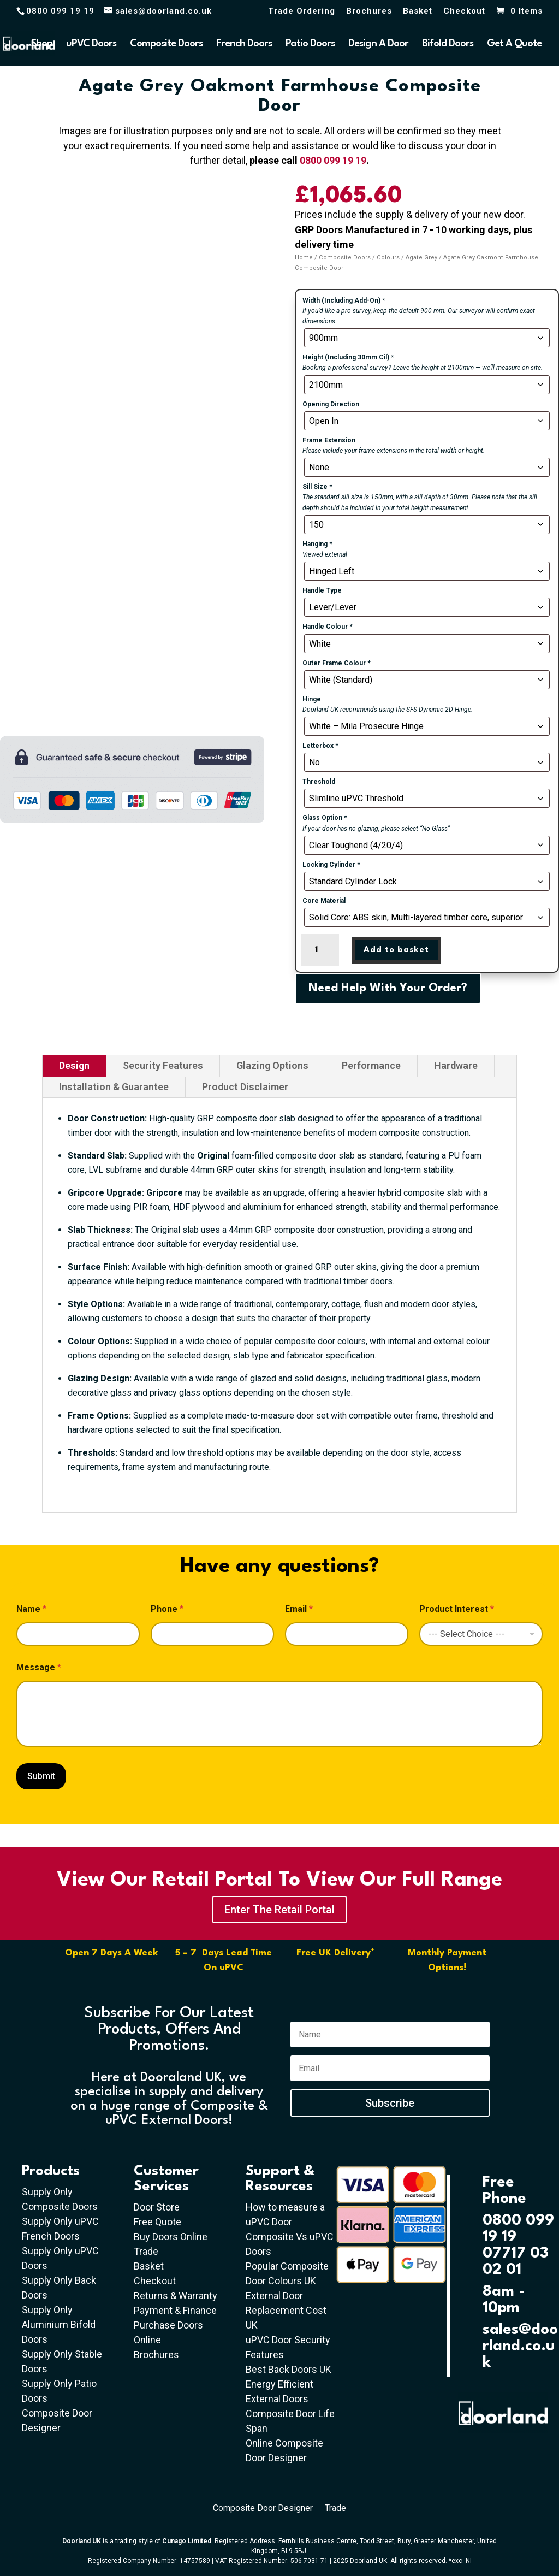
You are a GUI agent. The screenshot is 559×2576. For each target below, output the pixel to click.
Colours (388, 257)
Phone (167, 1609)
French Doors (244, 44)
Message (38, 1667)
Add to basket (396, 950)
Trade (146, 2251)
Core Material (324, 901)
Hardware (456, 1065)
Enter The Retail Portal (279, 1909)
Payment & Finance (175, 2310)
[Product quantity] (320, 950)
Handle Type (322, 590)
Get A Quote (514, 44)
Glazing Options (272, 1065)
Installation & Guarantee (114, 1086)
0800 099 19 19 (333, 160)
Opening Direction (330, 404)
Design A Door (378, 44)
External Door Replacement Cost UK (286, 2310)
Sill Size (317, 487)
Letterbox (320, 745)
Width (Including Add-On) (343, 300)
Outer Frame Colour (336, 663)
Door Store (157, 2207)
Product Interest (456, 1609)
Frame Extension (328, 440)
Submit (41, 1776)
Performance (371, 1065)
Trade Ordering (301, 11)
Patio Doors (310, 44)
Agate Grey (421, 257)
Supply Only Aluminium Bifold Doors (59, 2324)
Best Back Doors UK (288, 2369)
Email (299, 1609)
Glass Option (324, 818)
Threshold (318, 781)
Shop (41, 44)
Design (74, 1065)
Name (31, 1609)
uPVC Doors (91, 44)
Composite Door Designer (263, 2508)
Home (304, 257)
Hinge (311, 699)
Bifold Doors (447, 44)
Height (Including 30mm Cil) (348, 357)
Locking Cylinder (331, 864)
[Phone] (212, 1634)
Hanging (317, 544)
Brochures (369, 11)
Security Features (163, 1065)
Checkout (464, 11)
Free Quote (157, 2222)
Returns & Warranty (175, 2295)
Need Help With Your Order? (387, 988)
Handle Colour (327, 626)
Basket (417, 11)
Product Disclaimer (245, 1086)
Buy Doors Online (170, 2236)
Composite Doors (166, 44)
